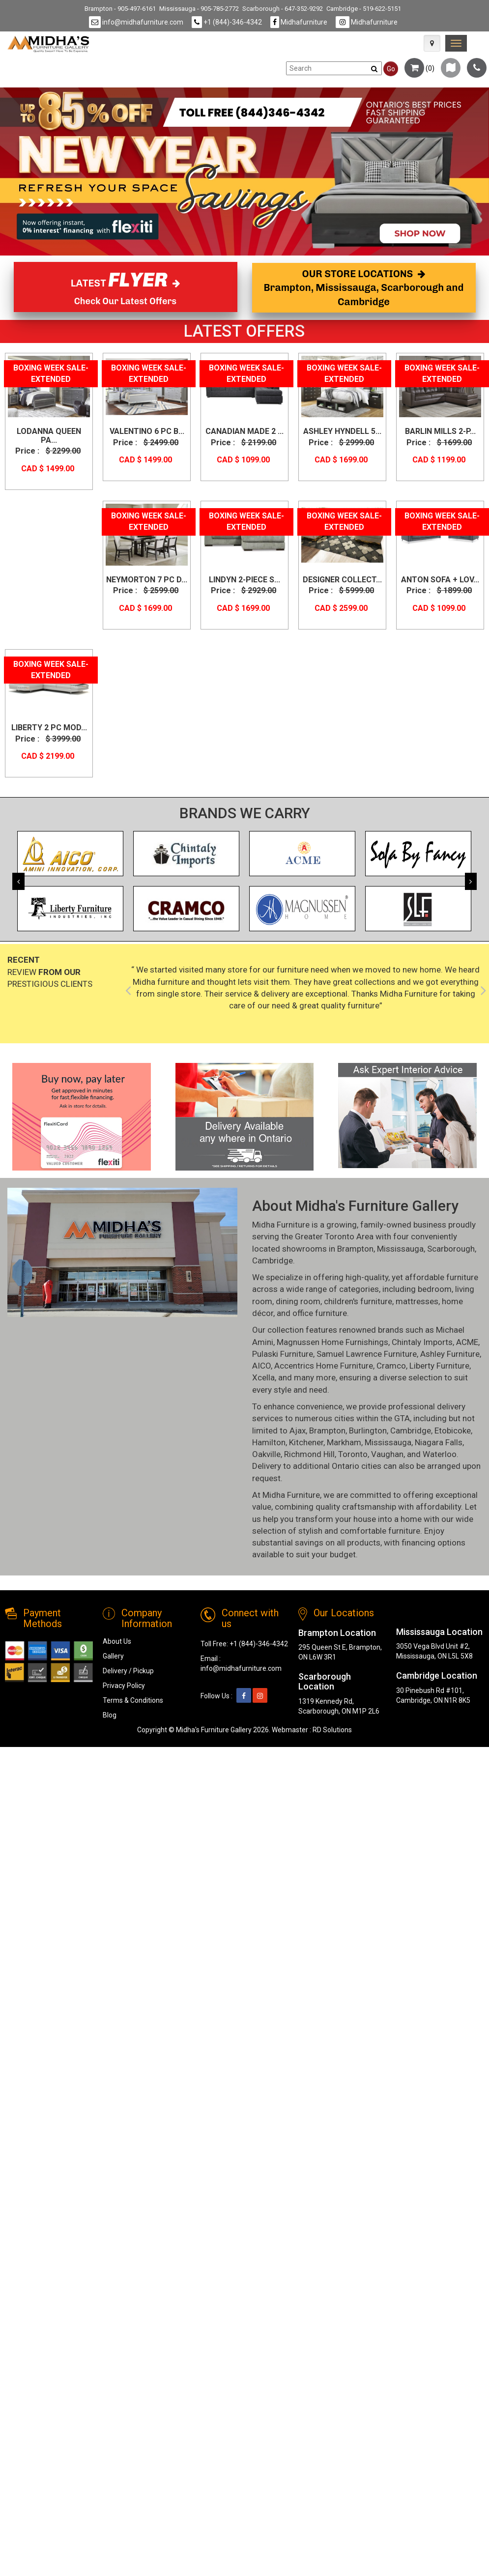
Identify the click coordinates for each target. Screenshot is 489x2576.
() (419, 68)
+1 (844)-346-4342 (227, 22)
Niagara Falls (438, 1442)
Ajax (297, 1430)
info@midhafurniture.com (136, 22)
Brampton (355, 1249)
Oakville (266, 1454)
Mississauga (400, 1249)
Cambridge (272, 1260)
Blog (109, 1715)
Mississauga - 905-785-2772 (199, 8)
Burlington (368, 1430)
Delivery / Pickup (128, 1671)
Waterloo (440, 1454)
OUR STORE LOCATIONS (364, 288)
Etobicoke (452, 1430)
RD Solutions (332, 1730)
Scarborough (451, 1249)
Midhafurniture (298, 22)
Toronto (353, 1454)
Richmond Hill (309, 1454)
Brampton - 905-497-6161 (120, 8)
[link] (456, 43)
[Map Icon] (432, 43)
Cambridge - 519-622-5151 (363, 8)
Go (391, 69)
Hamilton (269, 1442)
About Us (117, 1641)
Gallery (113, 1656)
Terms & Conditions (133, 1700)
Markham (344, 1442)
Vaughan (387, 1454)
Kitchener (306, 1442)
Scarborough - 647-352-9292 (282, 8)
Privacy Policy (124, 1685)
